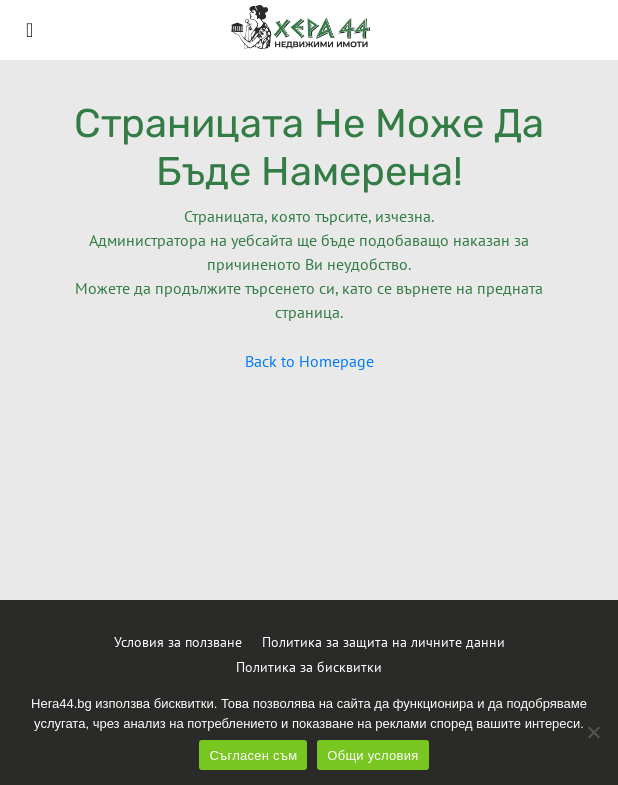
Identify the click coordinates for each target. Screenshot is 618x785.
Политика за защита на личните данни (383, 642)
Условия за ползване (178, 642)
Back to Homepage (309, 361)
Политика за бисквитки (309, 667)
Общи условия (372, 755)
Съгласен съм (253, 755)
